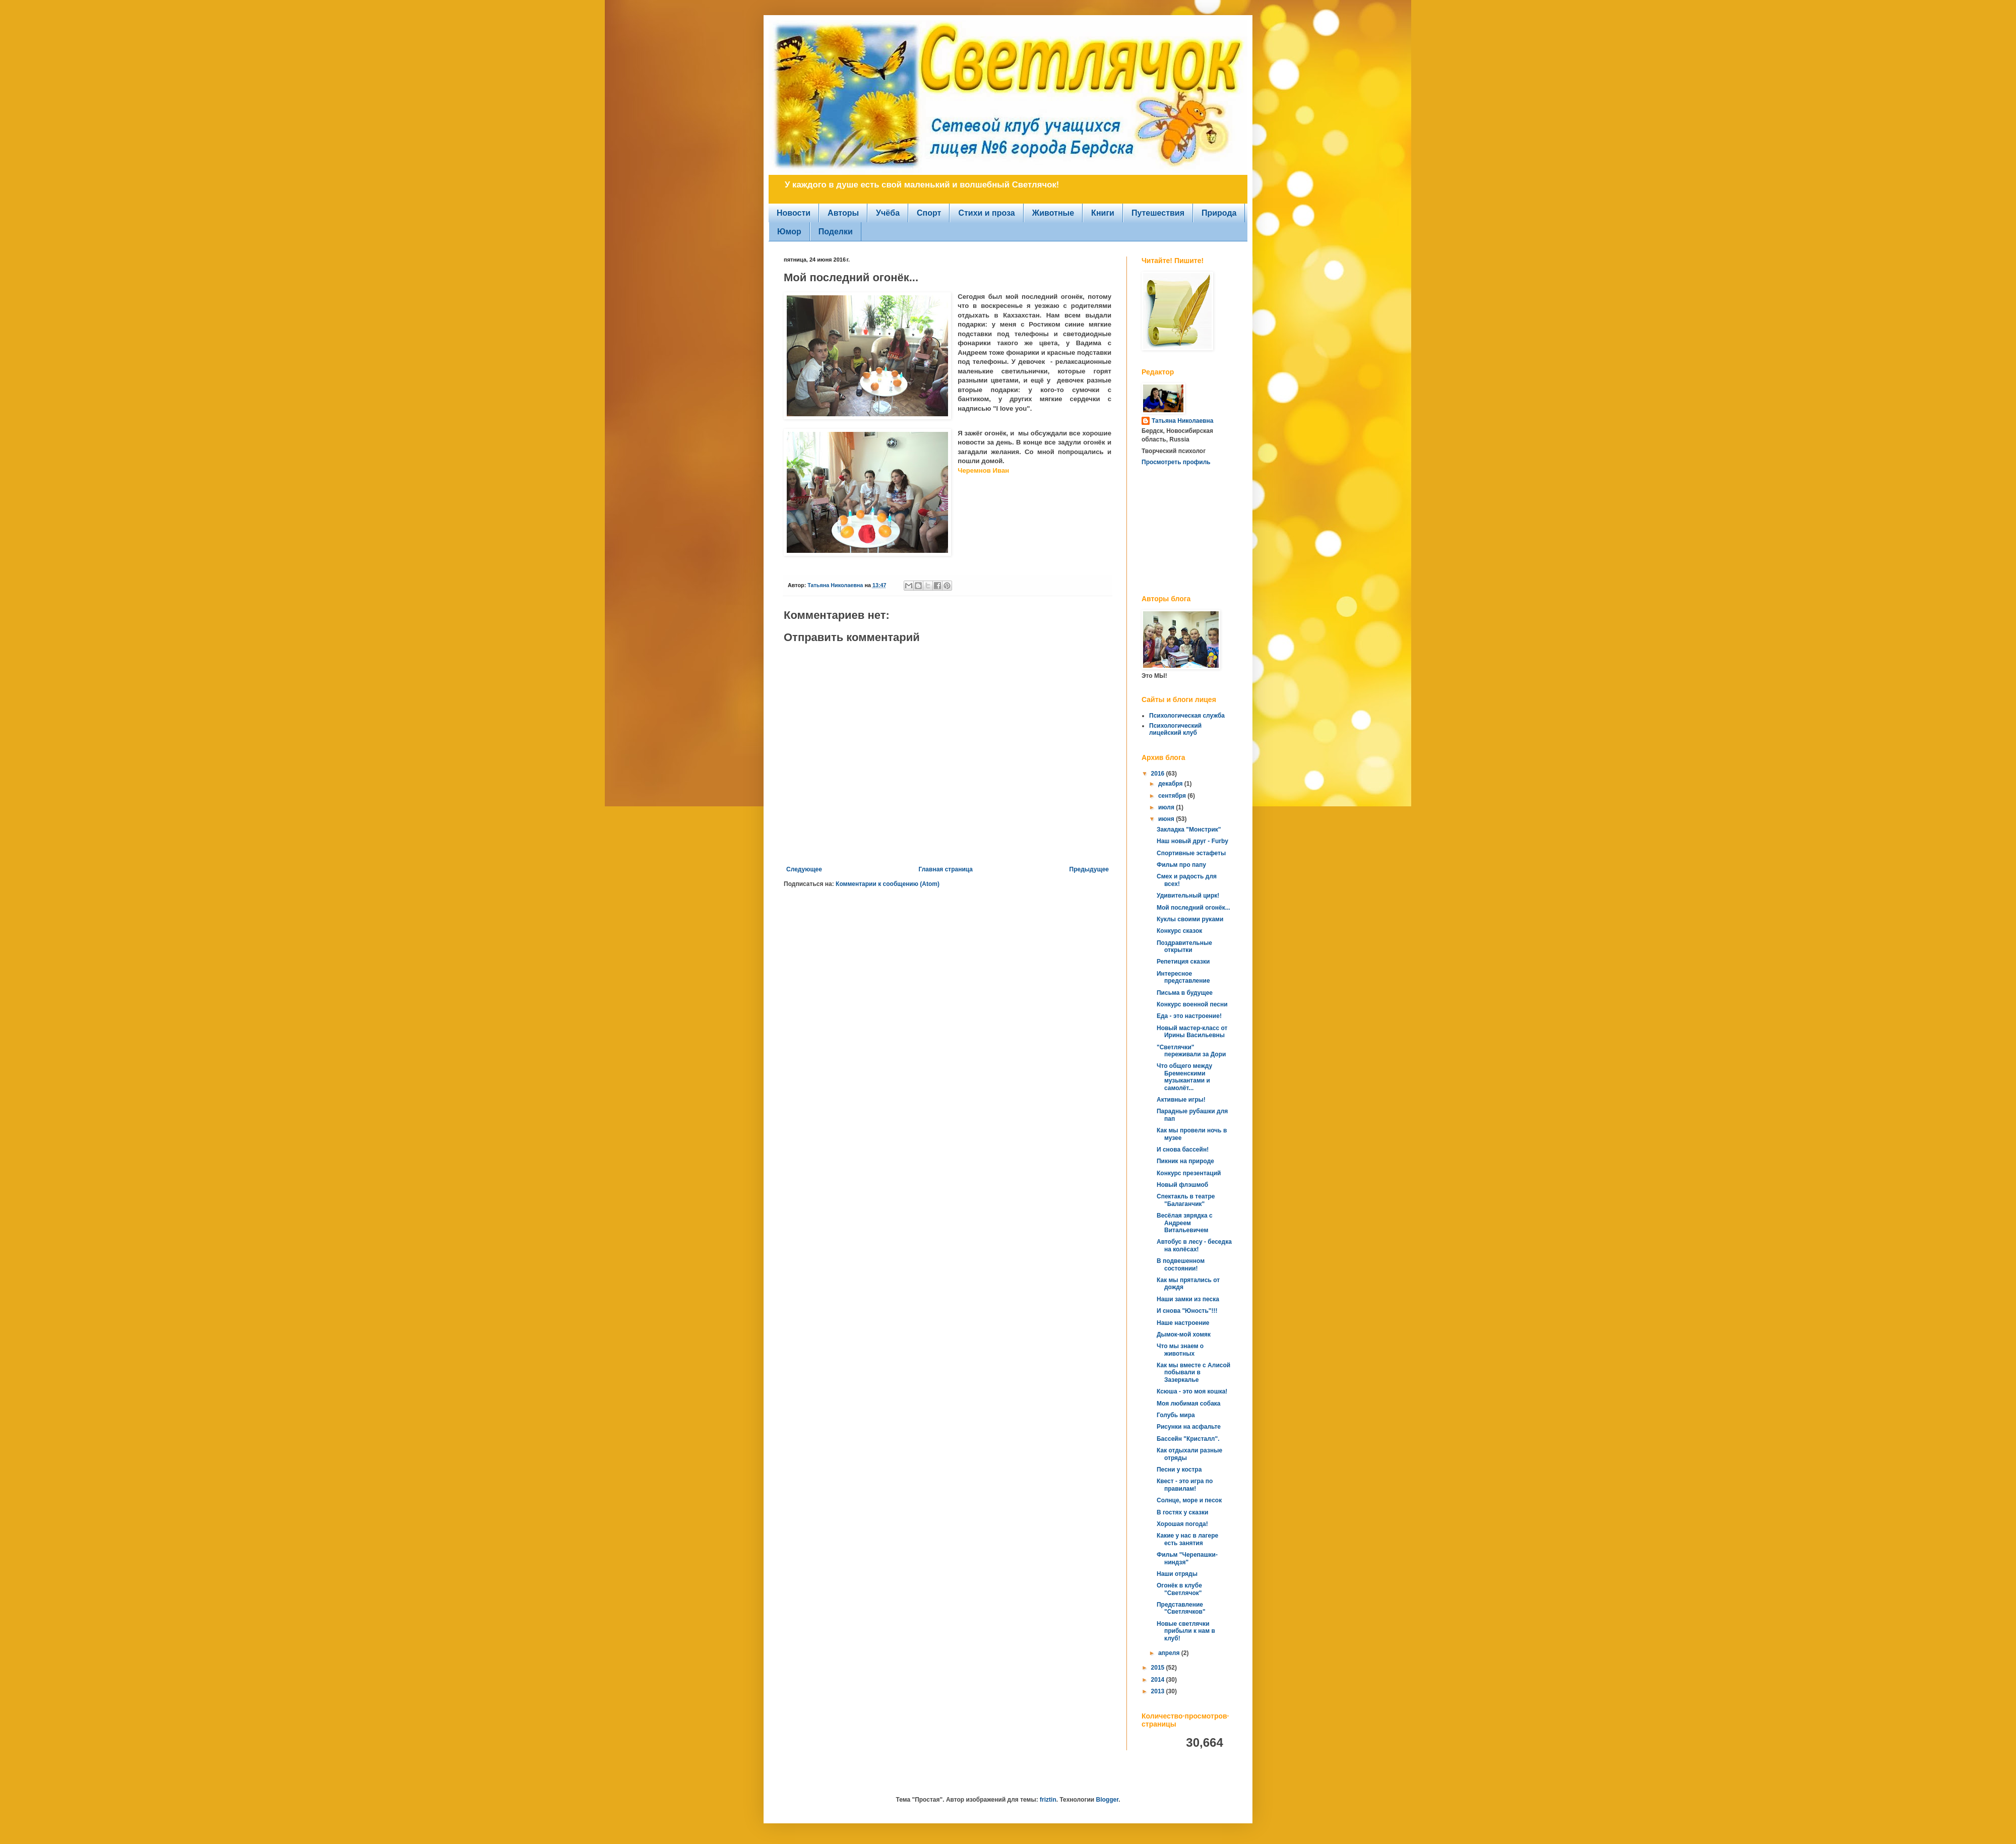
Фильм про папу (1181, 864)
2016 (1158, 773)
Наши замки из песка (1188, 1299)
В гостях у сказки (1182, 1512)
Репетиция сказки (1183, 961)
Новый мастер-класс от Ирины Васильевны (1192, 1032)
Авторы (843, 213)
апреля (1169, 1653)
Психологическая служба (1187, 715)
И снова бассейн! (1183, 1149)
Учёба (888, 213)
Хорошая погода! (1182, 1524)
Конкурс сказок (1179, 930)
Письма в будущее (1185, 992)
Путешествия (1157, 213)
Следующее (804, 869)
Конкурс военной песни (1192, 1004)
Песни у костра (1179, 1469)
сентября (1172, 795)
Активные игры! (1181, 1099)
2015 (1158, 1667)
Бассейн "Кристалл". (1188, 1438)
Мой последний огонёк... (1193, 907)
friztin (1048, 1799)
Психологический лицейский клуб (1175, 729)
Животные (1053, 213)
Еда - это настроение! (1189, 1016)
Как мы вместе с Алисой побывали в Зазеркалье (1193, 1372)
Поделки (835, 231)
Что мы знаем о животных (1180, 1350)
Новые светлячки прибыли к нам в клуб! (1186, 1631)
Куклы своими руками (1190, 919)
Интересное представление (1183, 977)
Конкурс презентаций (1189, 1173)
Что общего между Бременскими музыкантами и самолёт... (1184, 1076)
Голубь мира (1176, 1415)
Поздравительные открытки (1184, 946)
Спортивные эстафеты (1191, 853)
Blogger (1107, 1799)
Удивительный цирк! (1188, 895)
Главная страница (946, 869)
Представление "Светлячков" (1181, 1608)
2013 (1158, 1691)
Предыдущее (1089, 869)
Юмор (789, 231)
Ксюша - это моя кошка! (1192, 1391)
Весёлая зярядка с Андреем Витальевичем (1185, 1223)
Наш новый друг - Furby (1192, 841)
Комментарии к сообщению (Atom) (887, 883)
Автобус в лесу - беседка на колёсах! (1194, 1245)
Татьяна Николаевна (1182, 420)
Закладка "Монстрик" (1189, 829)
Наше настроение (1183, 1322)
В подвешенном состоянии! (1181, 1264)
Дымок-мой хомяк (1184, 1334)
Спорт (929, 213)
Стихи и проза (986, 213)
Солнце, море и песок (1189, 1500)
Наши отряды (1177, 1573)
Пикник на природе (1185, 1161)
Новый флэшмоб (1182, 1184)
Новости (793, 213)
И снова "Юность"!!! (1187, 1310)
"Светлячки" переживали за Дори (1191, 1051)
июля (1167, 807)
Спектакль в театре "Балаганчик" (1186, 1200)
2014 (1158, 1679)
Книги (1102, 213)
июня (1167, 818)
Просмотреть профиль (1176, 462)
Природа (1219, 213)
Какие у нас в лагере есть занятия (1187, 1539)
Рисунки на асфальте (1189, 1426)
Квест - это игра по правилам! (1185, 1485)
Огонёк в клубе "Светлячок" (1179, 1589)
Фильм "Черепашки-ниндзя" (1187, 1558)
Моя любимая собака (1189, 1403)
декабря (1171, 783)
